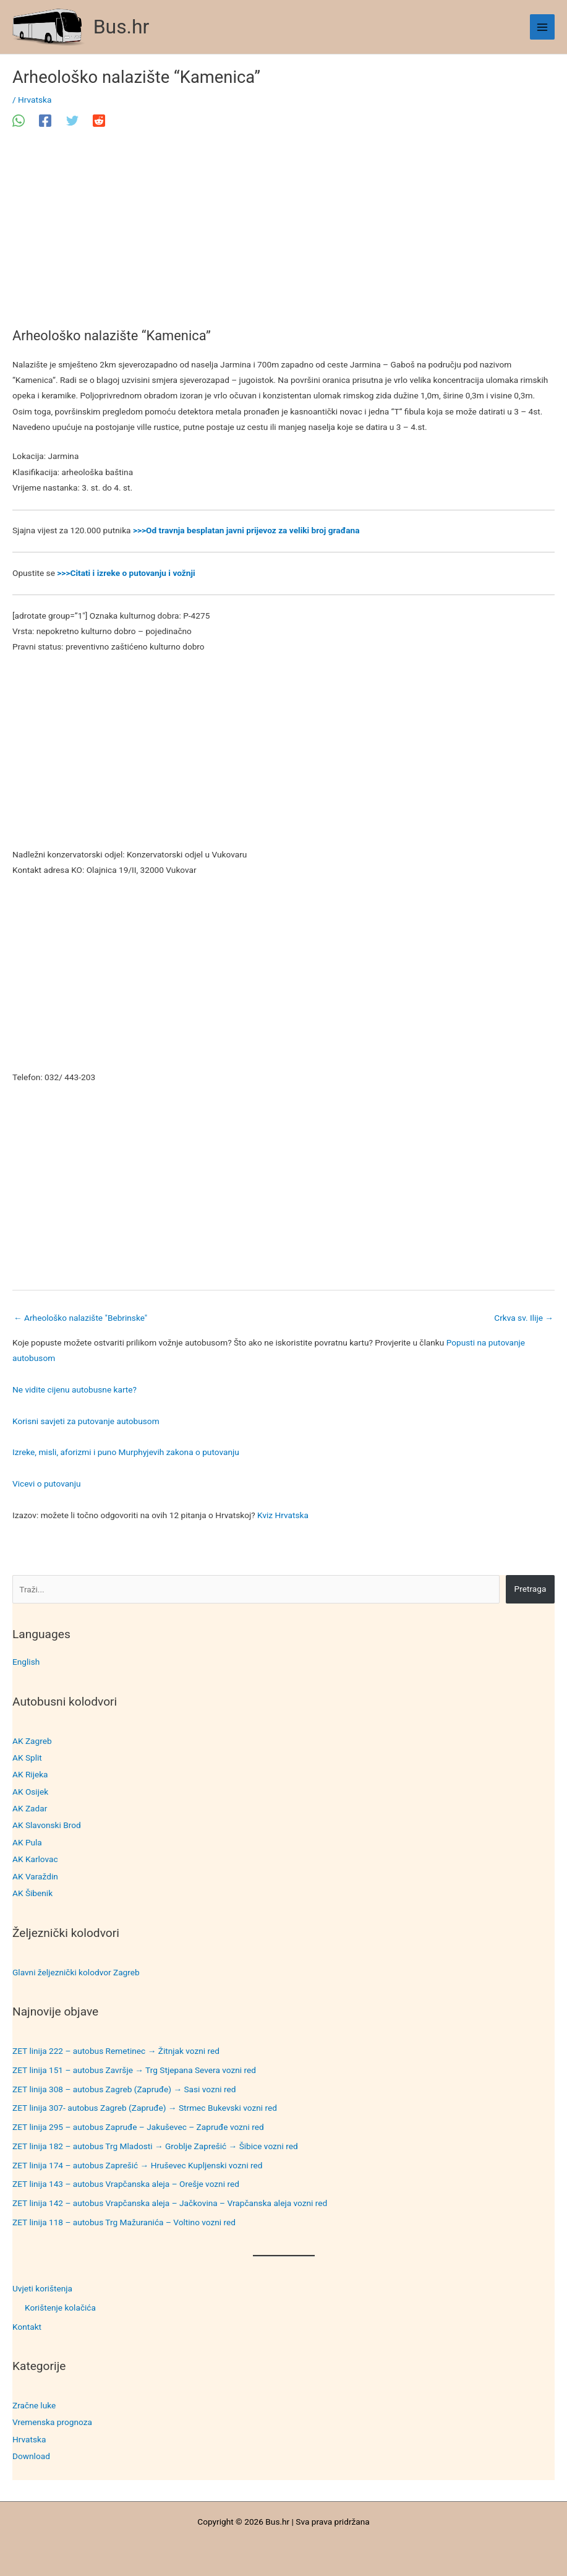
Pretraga (530, 1589)
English (26, 1662)
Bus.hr (121, 26)
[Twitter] (72, 120)
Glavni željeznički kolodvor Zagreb (76, 1972)
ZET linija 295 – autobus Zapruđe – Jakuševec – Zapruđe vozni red (138, 2127)
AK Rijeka (30, 1774)
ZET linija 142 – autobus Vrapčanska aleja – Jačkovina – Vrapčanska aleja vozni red (169, 2203)
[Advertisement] (283, 236)
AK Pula (27, 1842)
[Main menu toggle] (542, 27)
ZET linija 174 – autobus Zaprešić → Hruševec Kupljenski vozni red (137, 2165)
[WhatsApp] (18, 120)
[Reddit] (99, 120)
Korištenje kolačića (60, 2307)
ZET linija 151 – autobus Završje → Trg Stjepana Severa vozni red (134, 2070)
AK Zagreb (32, 1741)
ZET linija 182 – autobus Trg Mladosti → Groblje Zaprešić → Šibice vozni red (155, 2146)
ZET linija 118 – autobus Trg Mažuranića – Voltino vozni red (124, 2222)
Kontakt (26, 2327)
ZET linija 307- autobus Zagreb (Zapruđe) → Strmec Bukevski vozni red (144, 2108)
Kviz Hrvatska (283, 1515)
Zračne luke (34, 2405)
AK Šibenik (32, 1893)
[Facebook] (45, 120)
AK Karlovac (35, 1859)
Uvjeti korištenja (42, 2288)
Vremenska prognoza (52, 2422)
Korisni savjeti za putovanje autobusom (86, 1421)
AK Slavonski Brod (46, 1825)
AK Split (27, 1757)
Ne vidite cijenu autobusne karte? (74, 1389)
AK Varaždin (35, 1876)
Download (31, 2456)
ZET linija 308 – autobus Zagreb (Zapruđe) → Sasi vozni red (124, 2089)
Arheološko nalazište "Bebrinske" (80, 1318)
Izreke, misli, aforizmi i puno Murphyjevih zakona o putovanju (125, 1452)
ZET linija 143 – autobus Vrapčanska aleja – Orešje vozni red (125, 2184)
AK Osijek (30, 1792)
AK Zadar (29, 1808)
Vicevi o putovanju (46, 1483)
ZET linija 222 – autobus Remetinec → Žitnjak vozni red (116, 2051)
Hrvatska (29, 2439)
